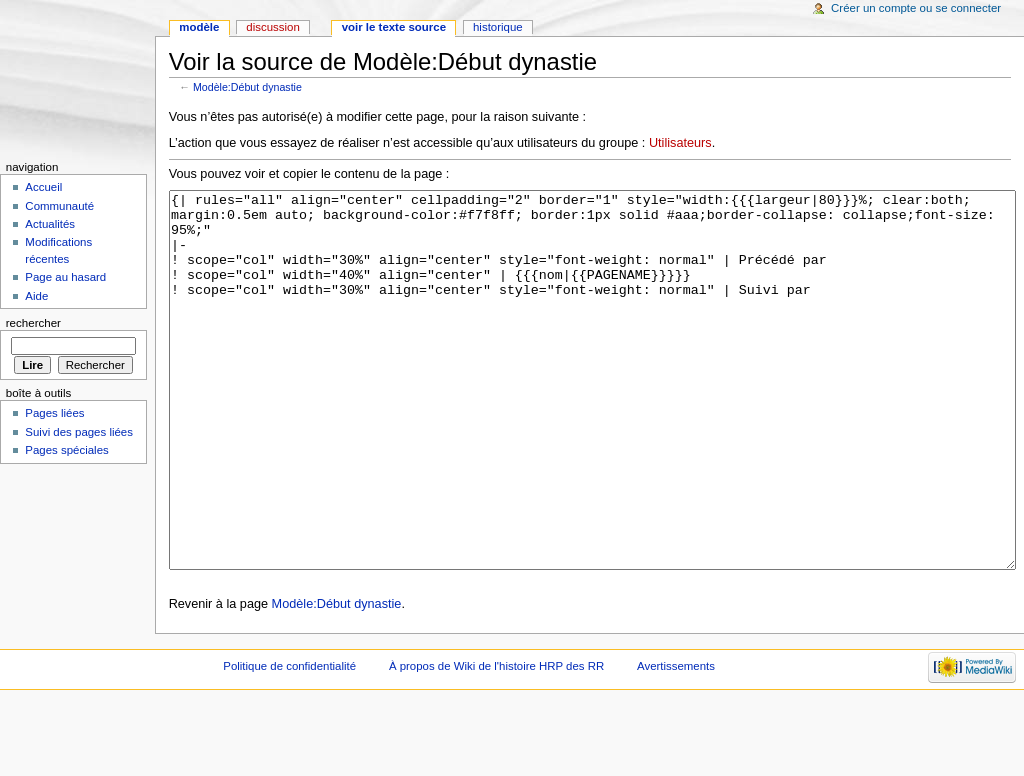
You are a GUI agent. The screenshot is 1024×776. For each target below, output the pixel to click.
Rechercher (33, 323)
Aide (36, 296)
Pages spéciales (66, 450)
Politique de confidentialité (289, 741)
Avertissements (676, 741)
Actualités (50, 224)
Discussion (272, 27)
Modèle (199, 27)
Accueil (43, 187)
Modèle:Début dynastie (247, 87)
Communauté (59, 206)
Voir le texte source (394, 27)
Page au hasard (65, 277)
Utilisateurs (680, 143)
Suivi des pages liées (79, 432)
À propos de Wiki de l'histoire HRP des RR (496, 741)
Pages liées (54, 413)
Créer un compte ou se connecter (916, 8)
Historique (498, 27)
